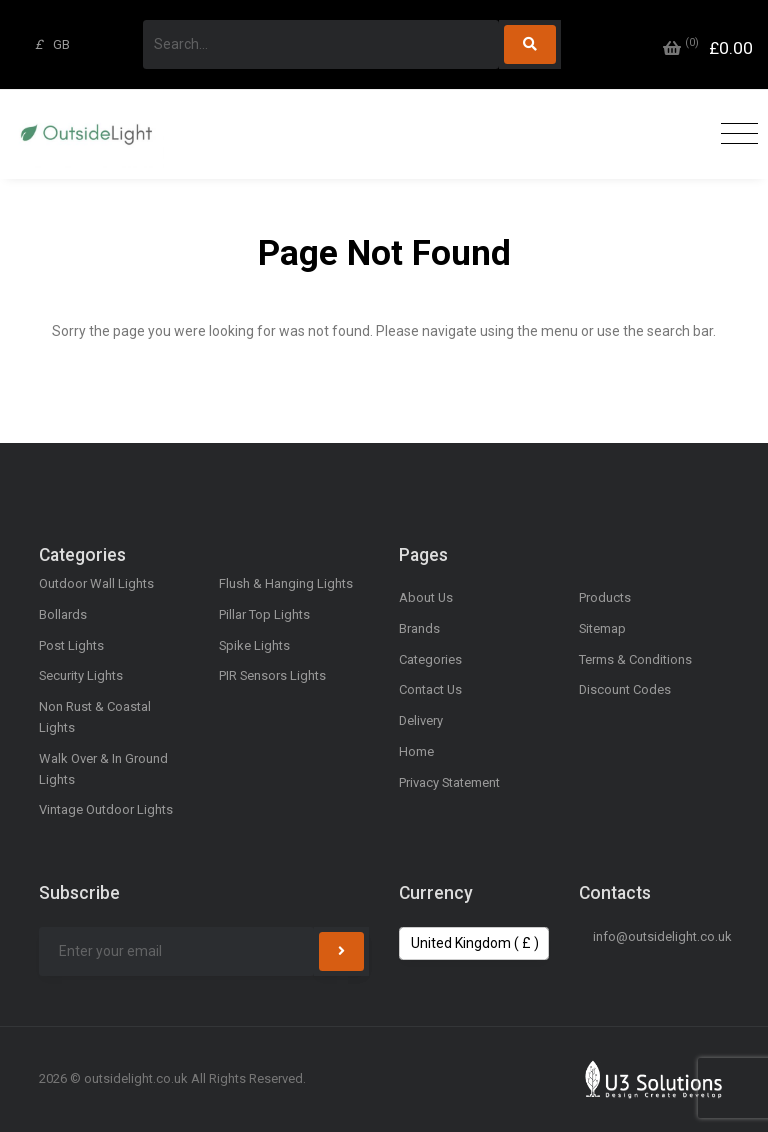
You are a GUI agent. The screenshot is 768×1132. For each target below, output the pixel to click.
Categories (430, 659)
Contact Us (430, 689)
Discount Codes (625, 689)
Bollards (63, 614)
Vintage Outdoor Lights (106, 809)
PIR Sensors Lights (272, 675)
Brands (419, 628)
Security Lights (81, 675)
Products (605, 597)
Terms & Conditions (635, 659)
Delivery (421, 720)
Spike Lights (254, 645)
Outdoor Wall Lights (96, 583)
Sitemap (602, 628)
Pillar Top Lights (264, 614)
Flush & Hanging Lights (286, 583)
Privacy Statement (449, 782)
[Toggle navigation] (734, 134)
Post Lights (71, 645)
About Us (426, 597)
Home (416, 751)
